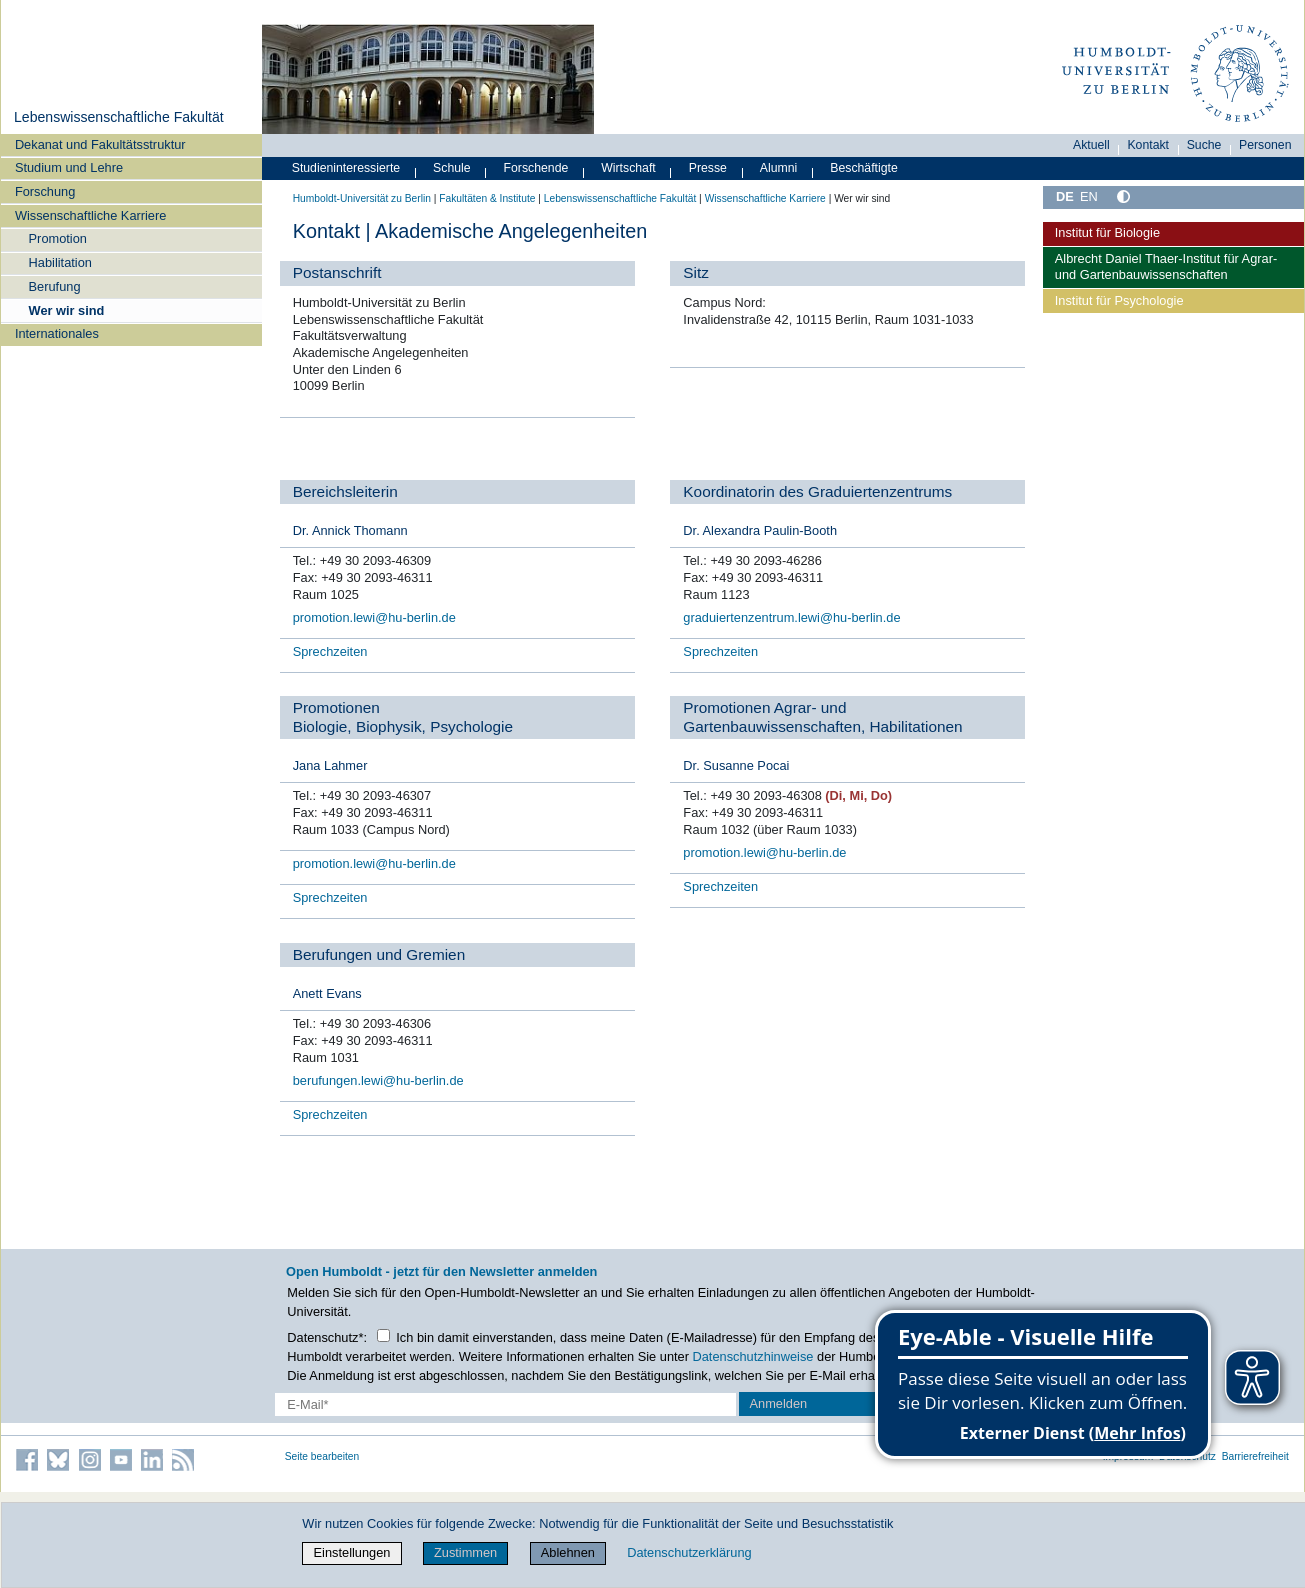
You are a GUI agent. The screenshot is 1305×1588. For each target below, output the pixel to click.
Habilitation (60, 262)
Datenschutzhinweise (753, 1356)
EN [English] (1089, 196)
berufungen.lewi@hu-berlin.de (378, 1080)
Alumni (779, 168)
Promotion (58, 238)
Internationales (57, 333)
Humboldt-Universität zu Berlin (362, 198)
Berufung (55, 286)
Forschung (45, 191)
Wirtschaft (628, 168)
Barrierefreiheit (1255, 1456)
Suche (1204, 145)
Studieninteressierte (346, 168)
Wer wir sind (67, 310)
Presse (708, 168)
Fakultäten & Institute (487, 198)
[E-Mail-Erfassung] (505, 1404)
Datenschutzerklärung (689, 1552)
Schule (452, 168)
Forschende (536, 168)
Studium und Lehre (69, 167)
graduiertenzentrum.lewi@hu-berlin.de (791, 617)
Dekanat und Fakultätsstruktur (100, 144)
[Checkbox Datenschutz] (383, 1335)
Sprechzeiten (330, 651)
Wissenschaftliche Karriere (90, 215)
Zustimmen (465, 1552)
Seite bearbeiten (322, 1456)
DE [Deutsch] (1065, 196)
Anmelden (779, 1403)
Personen (1265, 145)
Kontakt (1148, 145)
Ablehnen (568, 1552)
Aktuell (1091, 145)
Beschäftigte (864, 168)
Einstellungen (352, 1552)
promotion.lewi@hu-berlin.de (374, 617)
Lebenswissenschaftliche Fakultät (119, 117)
